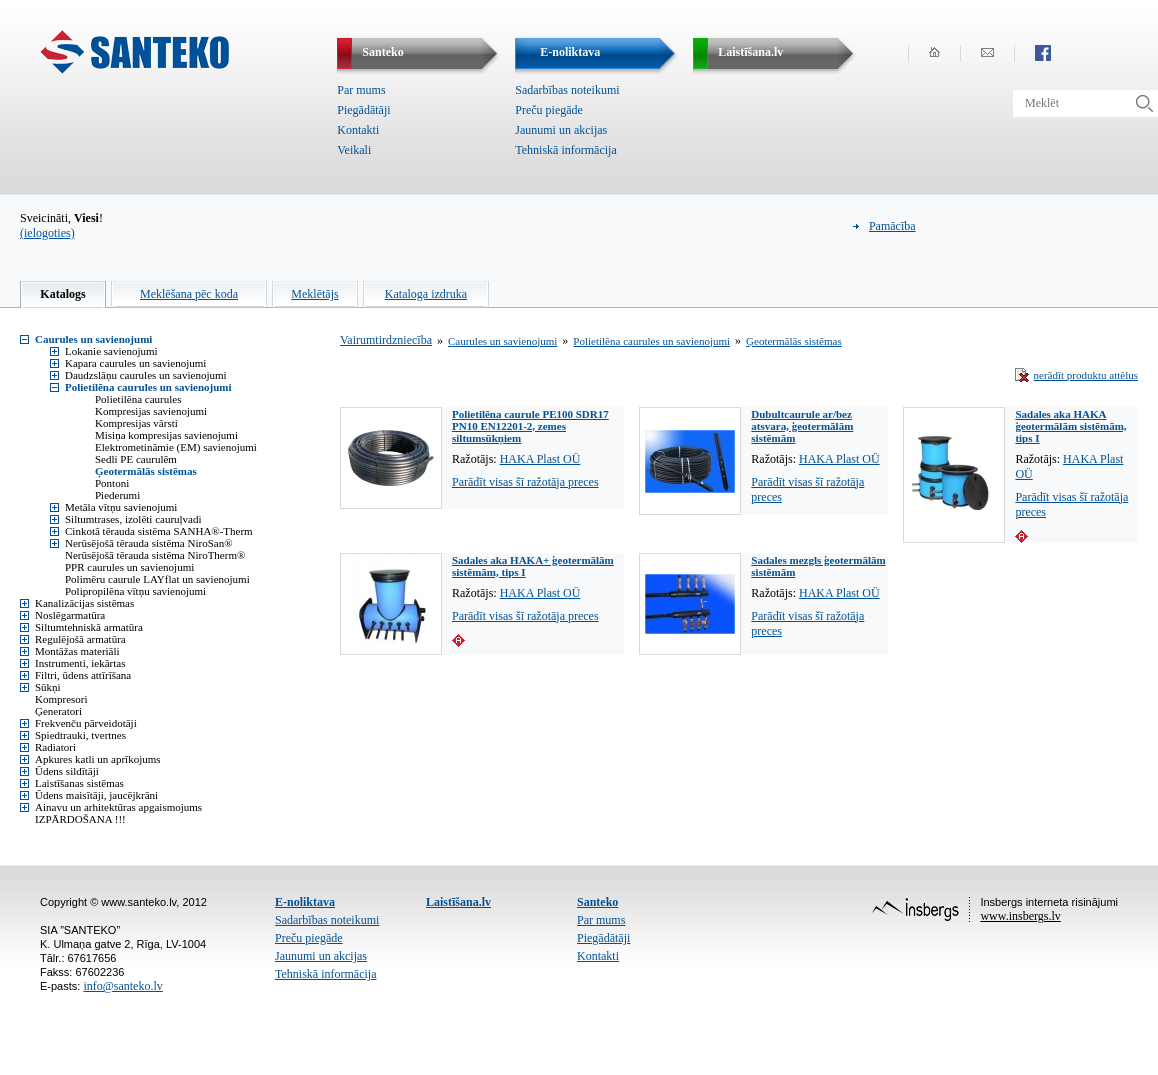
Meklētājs (314, 294)
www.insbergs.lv (1020, 916)
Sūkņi (48, 687)
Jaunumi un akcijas (561, 130)
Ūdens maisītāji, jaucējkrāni (96, 795)
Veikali (354, 150)
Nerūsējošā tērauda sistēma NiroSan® (149, 543)
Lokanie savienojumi (111, 351)
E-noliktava (305, 902)
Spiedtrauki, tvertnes (80, 735)
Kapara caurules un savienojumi (135, 363)
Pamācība (892, 226)
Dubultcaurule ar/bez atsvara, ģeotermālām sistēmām (802, 426)
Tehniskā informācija (565, 150)
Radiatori (55, 747)
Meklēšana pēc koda (189, 294)
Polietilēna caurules (138, 399)
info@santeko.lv (122, 986)
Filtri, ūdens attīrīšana (83, 675)
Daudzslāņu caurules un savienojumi (146, 375)
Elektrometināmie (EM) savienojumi (176, 447)
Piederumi (117, 495)
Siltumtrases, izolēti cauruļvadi (133, 519)
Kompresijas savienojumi (151, 411)
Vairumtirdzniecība (386, 340)
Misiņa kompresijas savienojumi (166, 435)
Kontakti (358, 130)
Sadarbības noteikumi (567, 90)
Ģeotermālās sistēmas (146, 471)
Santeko (597, 902)
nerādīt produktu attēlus (1086, 375)
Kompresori (61, 699)
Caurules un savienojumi (93, 339)
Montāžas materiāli (77, 651)
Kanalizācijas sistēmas (84, 603)
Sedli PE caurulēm (136, 459)
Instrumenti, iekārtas (80, 663)
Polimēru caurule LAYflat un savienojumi (157, 579)
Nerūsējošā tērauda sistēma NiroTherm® (155, 555)
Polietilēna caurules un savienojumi (148, 387)
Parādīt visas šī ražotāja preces (525, 482)
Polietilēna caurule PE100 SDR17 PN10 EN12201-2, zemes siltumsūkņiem (530, 426)
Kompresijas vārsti (136, 423)
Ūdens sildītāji (67, 771)
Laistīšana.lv (458, 902)
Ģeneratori (58, 711)
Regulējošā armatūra (80, 639)
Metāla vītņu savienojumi (121, 507)
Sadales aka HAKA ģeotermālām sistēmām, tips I (1070, 426)
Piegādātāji (363, 110)
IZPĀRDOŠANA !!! (80, 819)
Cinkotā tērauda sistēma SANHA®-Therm (159, 531)
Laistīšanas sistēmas (79, 783)
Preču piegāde (549, 110)
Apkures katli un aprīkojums (98, 759)
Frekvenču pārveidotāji (86, 723)
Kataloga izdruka (426, 294)
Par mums (361, 90)
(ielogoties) (47, 233)
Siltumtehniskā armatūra (89, 627)
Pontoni (112, 483)
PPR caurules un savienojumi (129, 567)
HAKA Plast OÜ (540, 459)
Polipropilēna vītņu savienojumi (135, 591)
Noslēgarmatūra (70, 615)
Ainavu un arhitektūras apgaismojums (118, 807)
